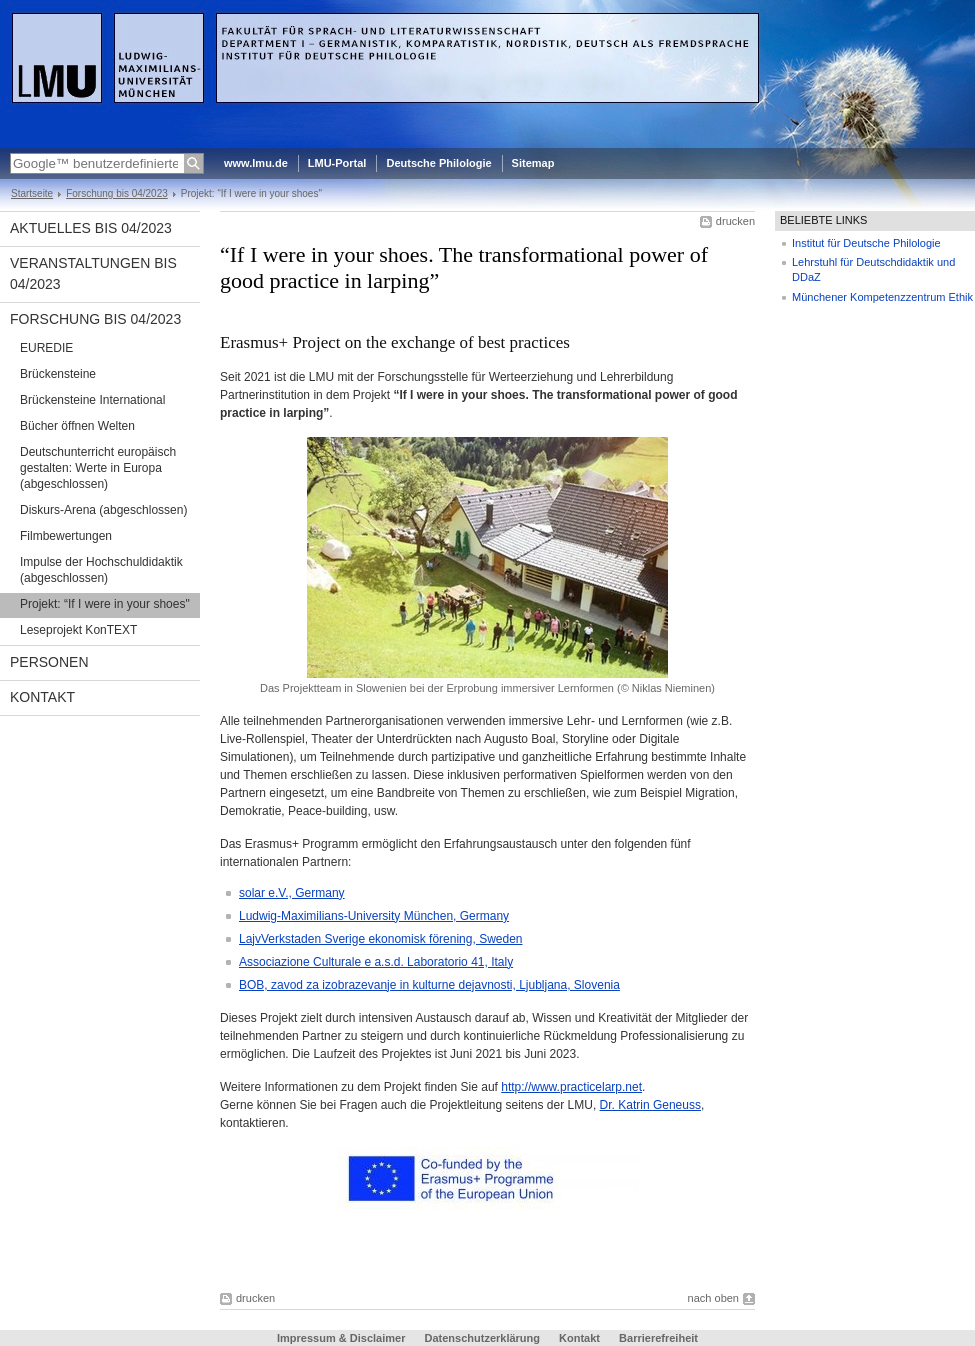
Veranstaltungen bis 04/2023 (93, 273)
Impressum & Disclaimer (341, 1338)
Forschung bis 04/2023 (117, 193)
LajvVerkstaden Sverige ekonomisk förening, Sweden (381, 939)
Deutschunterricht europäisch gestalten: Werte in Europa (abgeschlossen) (98, 468)
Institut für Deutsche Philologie (866, 243)
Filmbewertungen (66, 536)
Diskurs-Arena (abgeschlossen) (103, 510)
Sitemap (533, 163)
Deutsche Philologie (438, 163)
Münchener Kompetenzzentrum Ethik (882, 297)
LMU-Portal (337, 163)
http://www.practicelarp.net (571, 1087)
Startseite (32, 193)
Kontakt (42, 697)
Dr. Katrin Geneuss (650, 1105)
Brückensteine (58, 374)
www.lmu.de (256, 163)
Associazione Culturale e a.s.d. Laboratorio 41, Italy (376, 962)
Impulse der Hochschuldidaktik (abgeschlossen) (101, 570)
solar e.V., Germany (292, 893)
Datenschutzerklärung (482, 1338)
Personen (49, 662)
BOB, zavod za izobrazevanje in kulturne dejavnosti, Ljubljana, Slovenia (429, 985)
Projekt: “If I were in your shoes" (105, 604)
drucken (735, 221)
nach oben (713, 1298)
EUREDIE (46, 348)
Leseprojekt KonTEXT (78, 630)
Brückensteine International (92, 400)
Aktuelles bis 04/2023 (91, 228)
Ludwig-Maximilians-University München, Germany (374, 916)
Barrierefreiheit (658, 1338)
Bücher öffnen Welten (77, 426)
